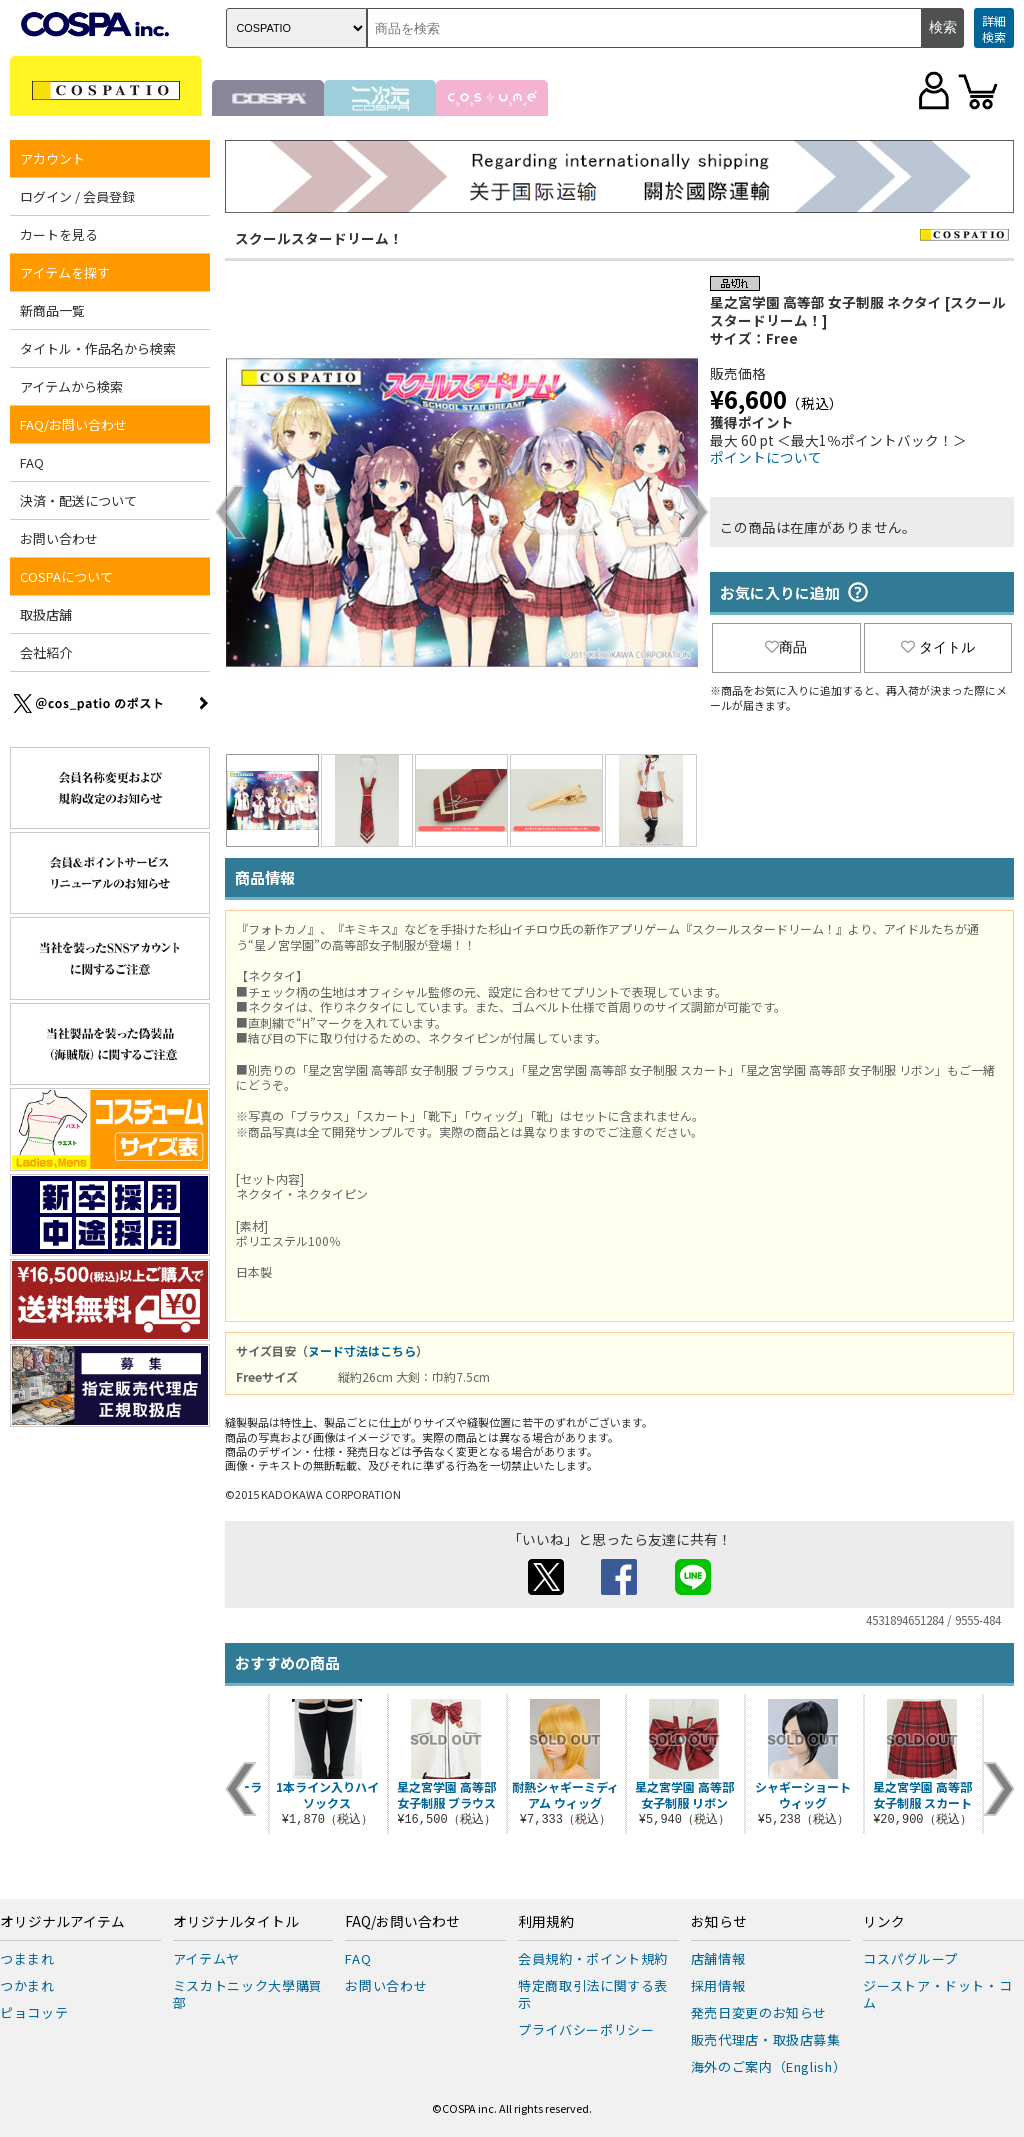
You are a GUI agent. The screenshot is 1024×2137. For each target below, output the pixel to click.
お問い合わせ (59, 538)
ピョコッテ (34, 2012)
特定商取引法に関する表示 (593, 1994)
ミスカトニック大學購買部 (248, 1994)
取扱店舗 (46, 614)
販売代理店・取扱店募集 (766, 2039)
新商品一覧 (52, 310)
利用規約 (546, 1922)
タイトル (938, 647)
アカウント (52, 158)
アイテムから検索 (71, 386)
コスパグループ (910, 1958)
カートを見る (59, 234)
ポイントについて (766, 457)
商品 (786, 647)
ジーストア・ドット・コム (937, 1994)
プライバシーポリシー (586, 2029)
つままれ (27, 1958)
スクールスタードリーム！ (319, 238)
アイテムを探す (65, 272)
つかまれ (27, 1985)
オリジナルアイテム (62, 1922)
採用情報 (718, 1985)
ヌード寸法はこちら (362, 1350)
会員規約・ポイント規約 (593, 1958)
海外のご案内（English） (769, 2066)
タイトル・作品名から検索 (98, 348)
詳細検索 (994, 28)
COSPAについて (66, 576)
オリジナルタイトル (236, 1922)
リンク (884, 1922)
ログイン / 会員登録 (77, 196)
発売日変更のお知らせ (759, 2012)
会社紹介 (46, 652)
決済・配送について (78, 500)
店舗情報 (718, 1958)
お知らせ (719, 1922)
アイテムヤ (206, 1958)
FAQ (32, 462)
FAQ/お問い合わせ (73, 424)
